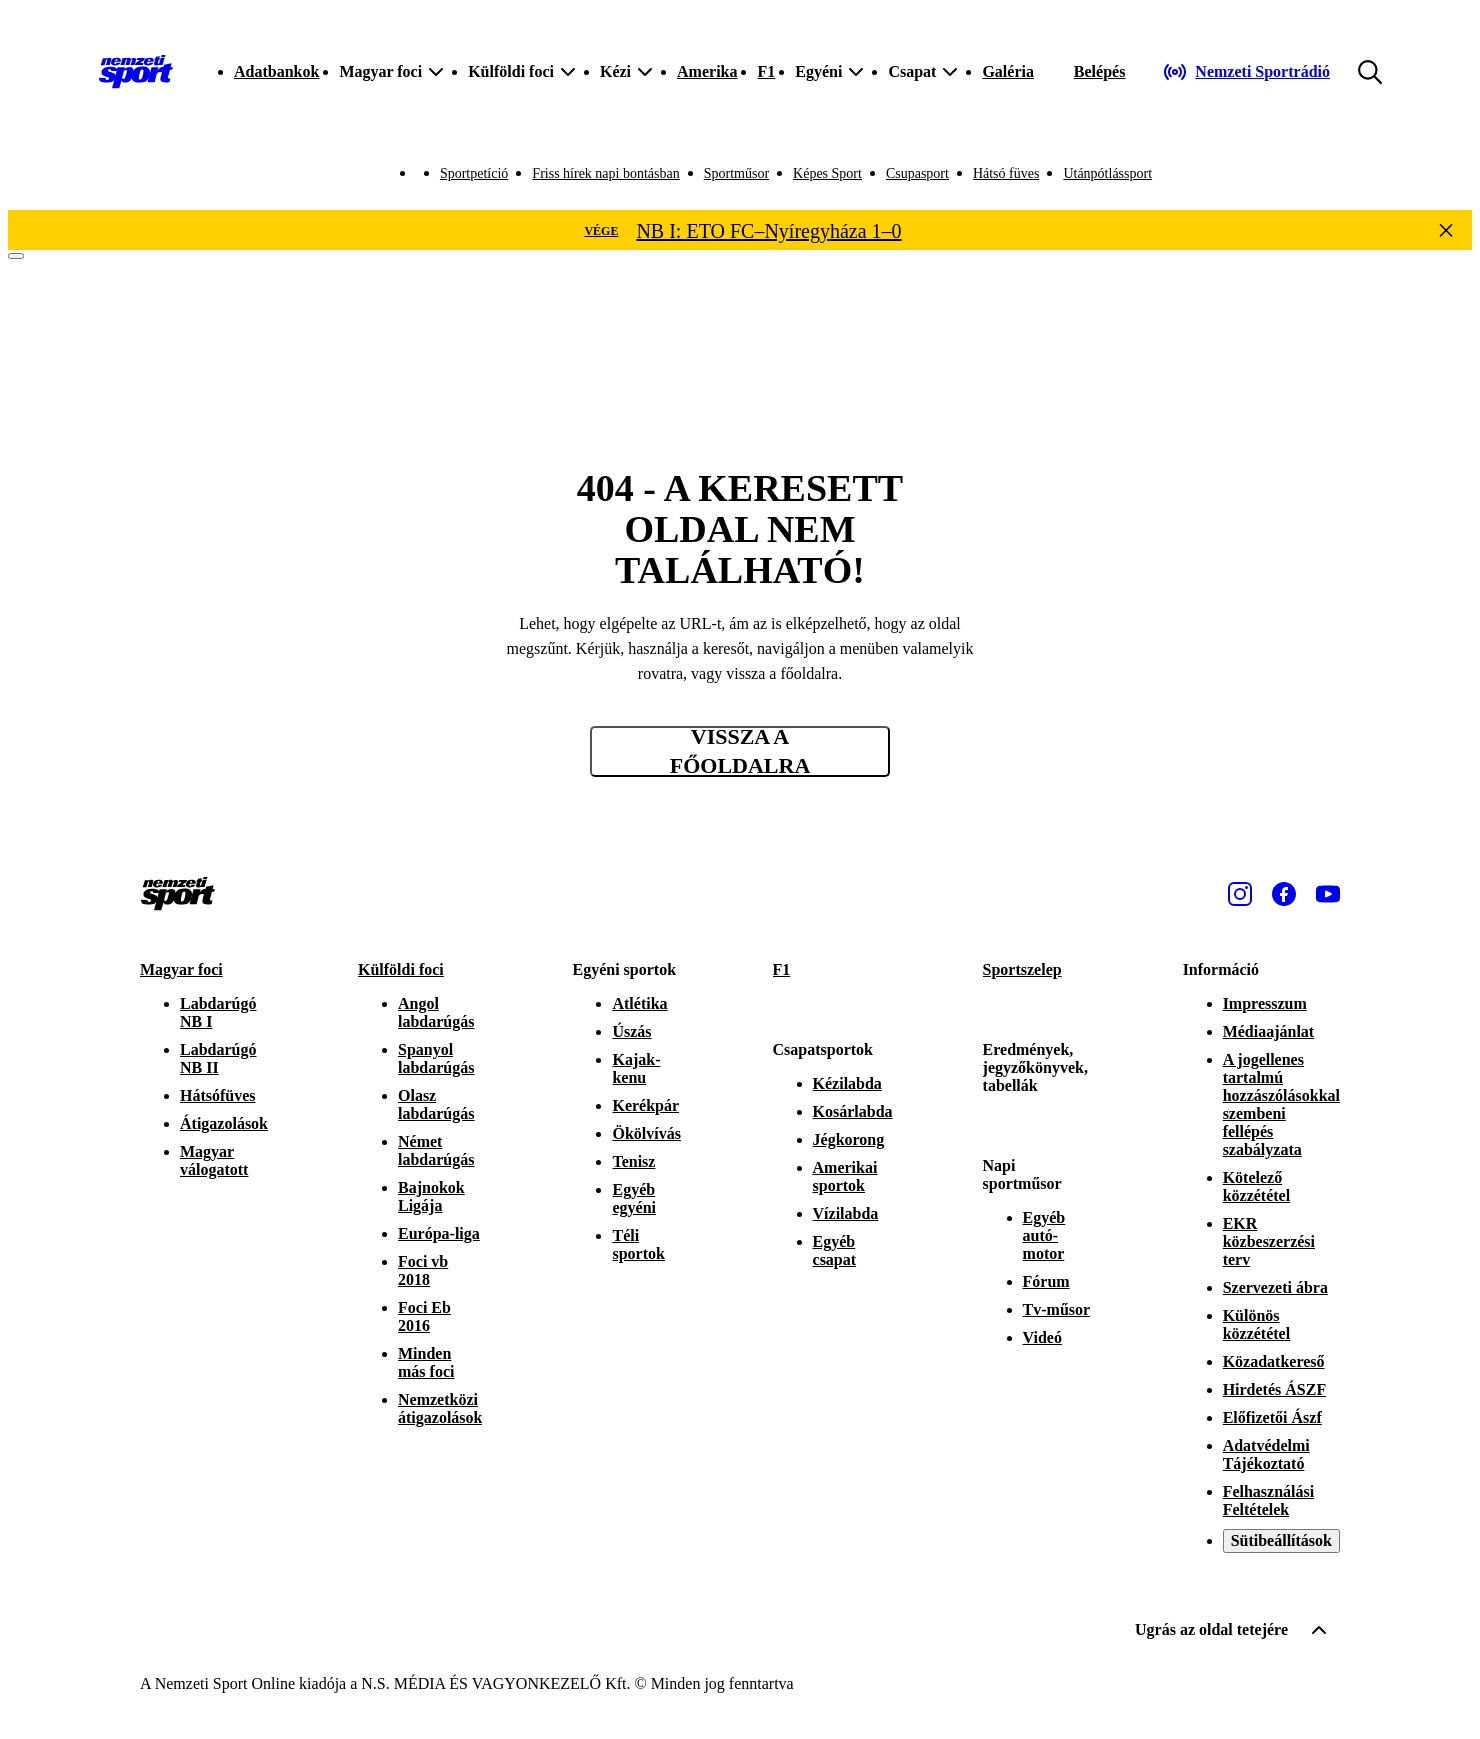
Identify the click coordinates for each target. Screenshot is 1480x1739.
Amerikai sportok (845, 1176)
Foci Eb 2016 (424, 1316)
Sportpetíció (474, 173)
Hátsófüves (218, 1095)
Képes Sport (827, 173)
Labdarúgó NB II (218, 1058)
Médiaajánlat (1269, 1031)
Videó (1042, 1337)
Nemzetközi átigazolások (440, 1408)
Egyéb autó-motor (1044, 1235)
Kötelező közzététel (1257, 1186)
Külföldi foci (401, 969)
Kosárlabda (853, 1111)
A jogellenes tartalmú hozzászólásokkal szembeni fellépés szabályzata (1281, 1104)
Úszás (631, 1031)
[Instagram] (1240, 894)
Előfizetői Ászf (1272, 1417)
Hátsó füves (1006, 173)
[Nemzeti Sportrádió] (1246, 72)
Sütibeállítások (1281, 1540)
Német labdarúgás (436, 1150)
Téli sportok (638, 1244)
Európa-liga (439, 1233)
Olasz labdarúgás (436, 1104)
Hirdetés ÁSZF (1275, 1389)
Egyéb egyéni (634, 1198)
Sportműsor (736, 173)
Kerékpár (645, 1105)
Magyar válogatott (214, 1160)
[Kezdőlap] (136, 72)
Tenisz (633, 1161)
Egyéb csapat (835, 1250)
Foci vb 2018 (423, 1270)
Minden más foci (426, 1362)
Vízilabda (846, 1213)
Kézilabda (847, 1083)
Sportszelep (1022, 969)
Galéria (1008, 71)
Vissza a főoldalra (740, 751)
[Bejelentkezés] (1100, 72)
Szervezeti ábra (1275, 1287)
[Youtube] (1328, 894)
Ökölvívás (646, 1133)
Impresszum (1265, 1003)
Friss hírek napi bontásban (605, 173)
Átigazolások (224, 1123)
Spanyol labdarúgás (436, 1058)
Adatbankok (276, 71)
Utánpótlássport (1107, 173)
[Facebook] (1284, 894)
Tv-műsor (1057, 1309)
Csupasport (917, 173)
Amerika (707, 71)
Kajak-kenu (636, 1068)
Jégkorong (849, 1139)
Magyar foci (181, 969)
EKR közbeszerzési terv (1269, 1241)
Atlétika (639, 1003)
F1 (766, 71)
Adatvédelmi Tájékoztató (1266, 1454)
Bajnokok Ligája (431, 1196)
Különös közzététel (1257, 1324)
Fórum (1046, 1281)
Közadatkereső (1274, 1361)
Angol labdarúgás (436, 1012)
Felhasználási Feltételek (1269, 1500)
